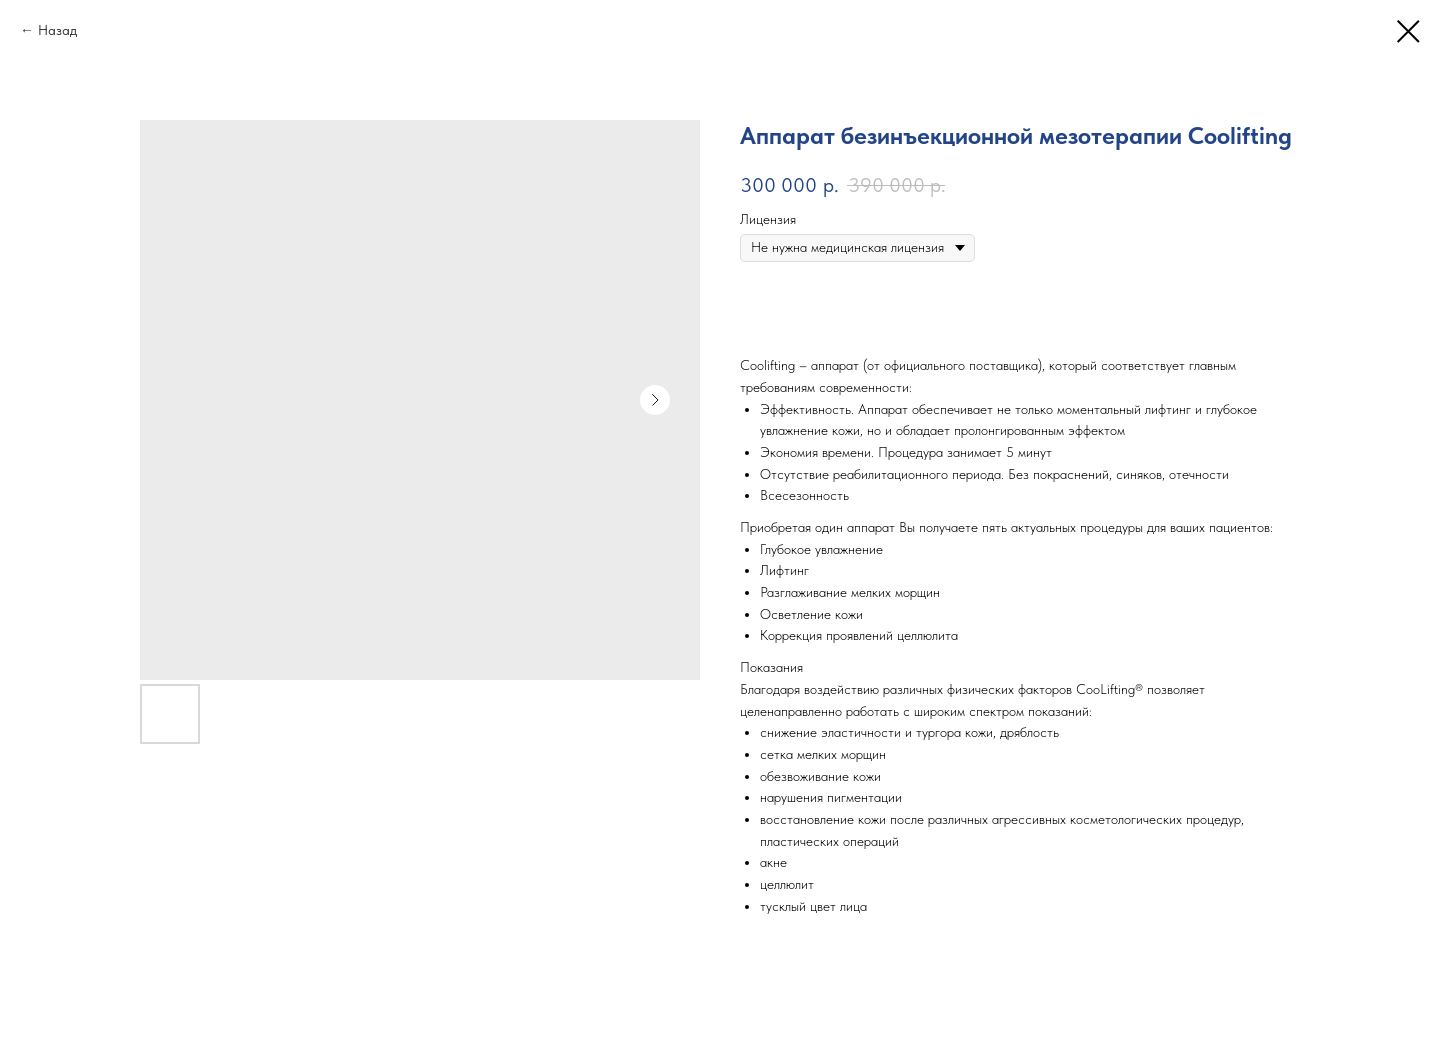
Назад (57, 30)
